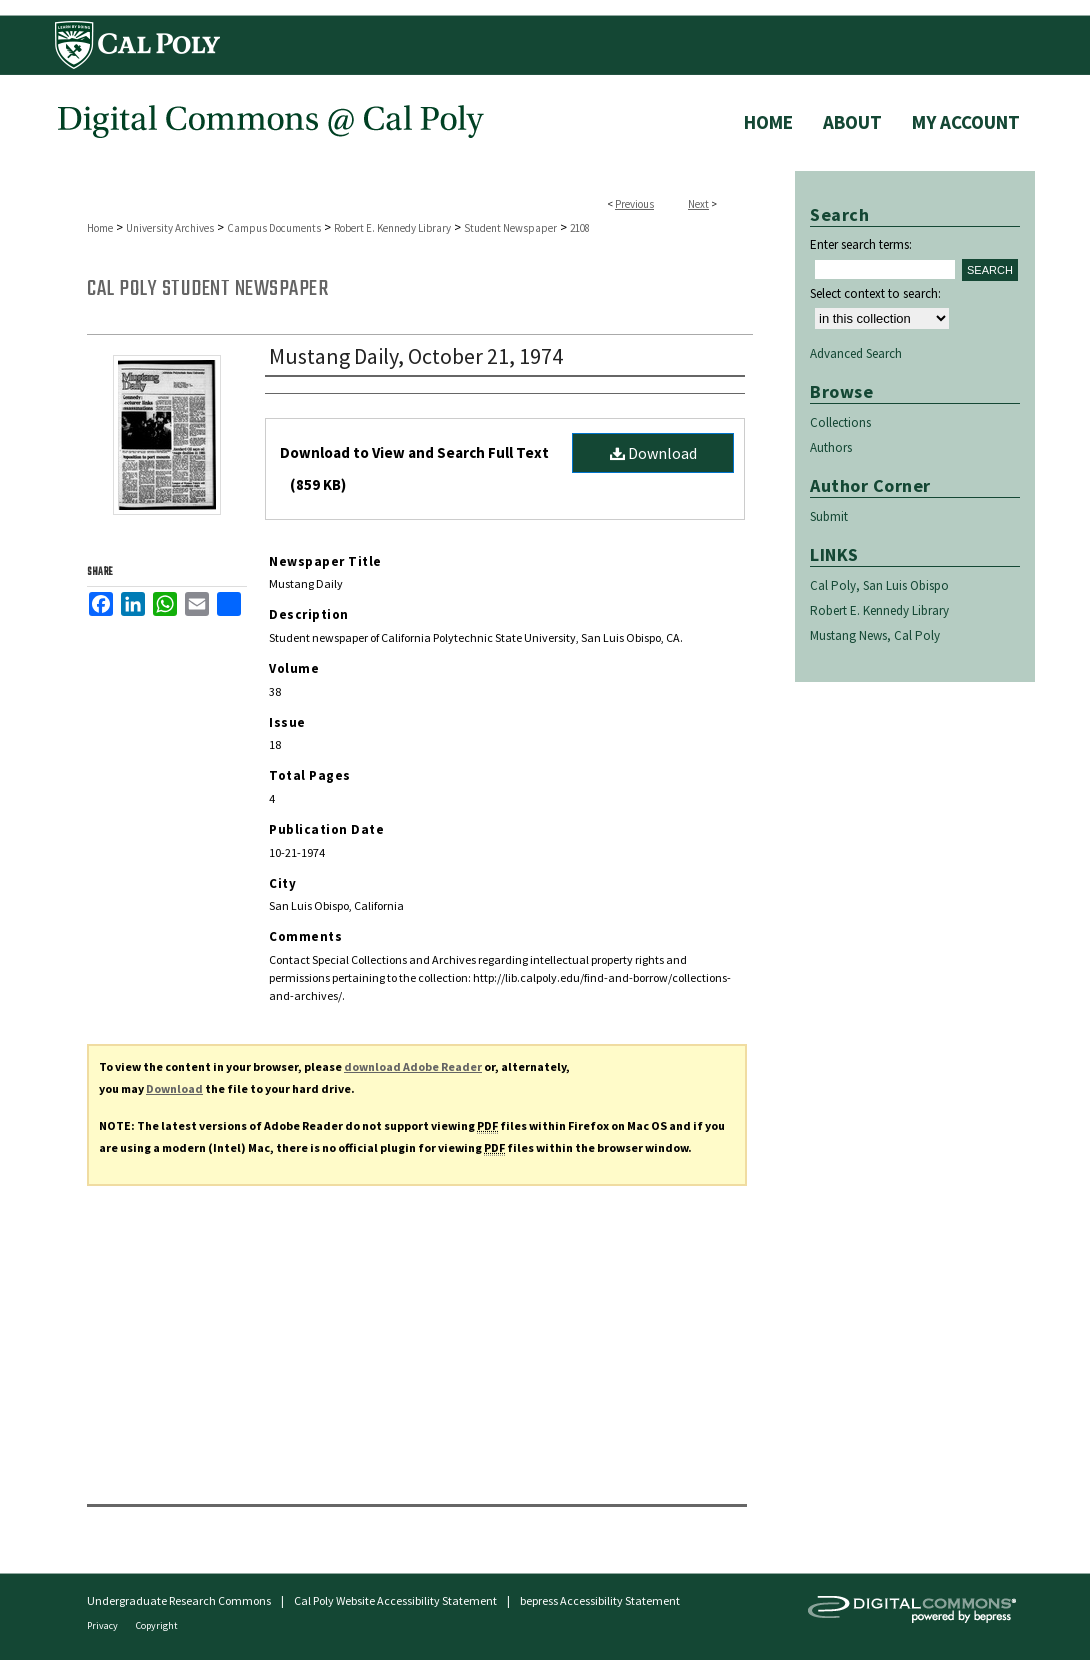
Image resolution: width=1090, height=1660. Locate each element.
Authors (831, 447)
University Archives (170, 228)
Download (653, 453)
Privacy (103, 1625)
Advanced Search (856, 353)
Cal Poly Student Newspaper (207, 289)
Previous (634, 204)
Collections (840, 422)
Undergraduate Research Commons (179, 1600)
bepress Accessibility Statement (600, 1600)
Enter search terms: (861, 244)
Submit (829, 516)
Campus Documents (274, 228)
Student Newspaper (510, 228)
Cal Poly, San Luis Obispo (879, 585)
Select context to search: (875, 293)
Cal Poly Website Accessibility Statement (395, 1600)
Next (698, 204)
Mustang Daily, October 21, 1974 (416, 356)
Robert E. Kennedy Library (392, 228)
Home (100, 228)
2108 (580, 228)
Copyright (157, 1625)
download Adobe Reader (413, 1066)
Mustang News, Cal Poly (875, 635)
